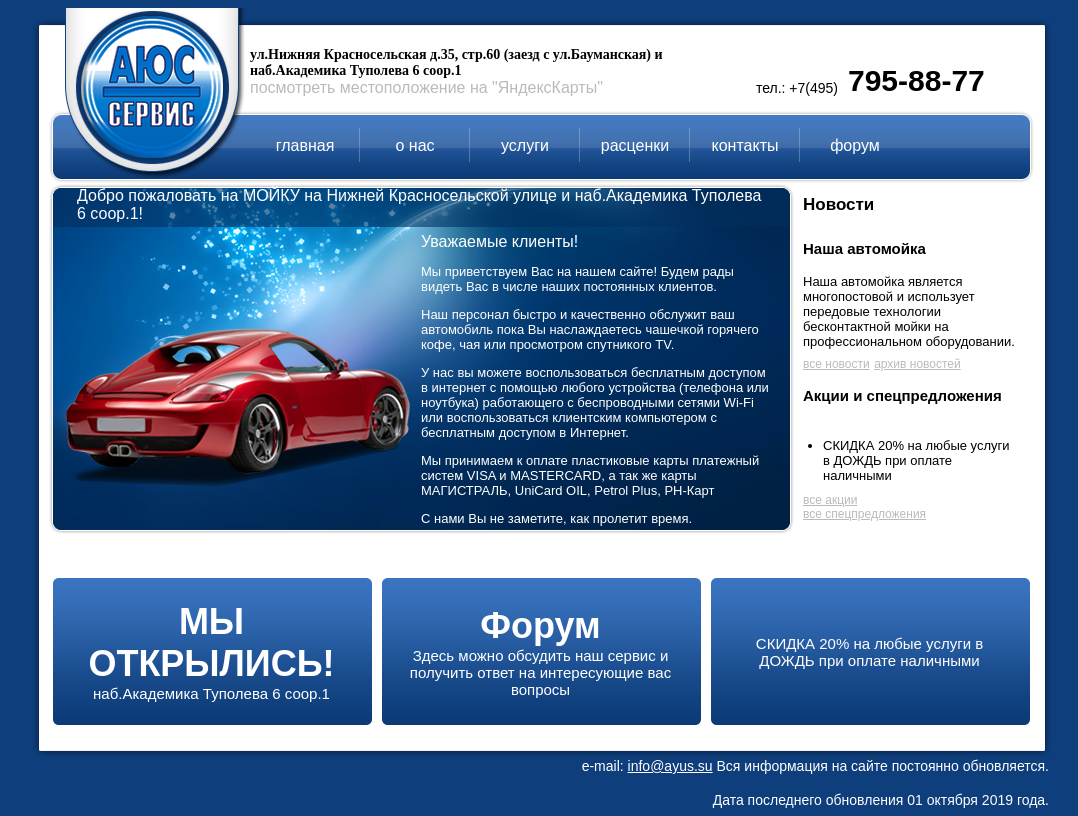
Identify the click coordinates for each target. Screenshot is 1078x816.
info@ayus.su (670, 766)
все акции (830, 500)
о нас (414, 145)
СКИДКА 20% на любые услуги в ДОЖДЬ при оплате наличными (916, 460)
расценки (635, 145)
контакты (745, 145)
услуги (525, 145)
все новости (836, 364)
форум (855, 145)
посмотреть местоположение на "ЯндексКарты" (426, 87)
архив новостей (917, 364)
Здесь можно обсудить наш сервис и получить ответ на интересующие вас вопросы (540, 661)
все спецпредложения (864, 514)
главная (305, 145)
